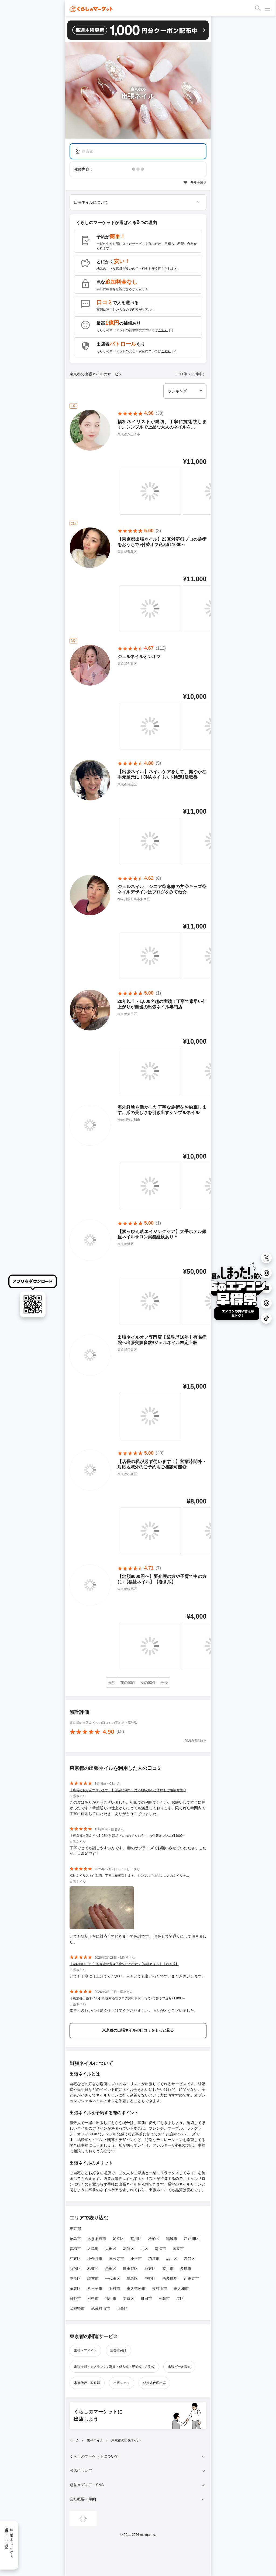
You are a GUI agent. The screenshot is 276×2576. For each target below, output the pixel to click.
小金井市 (94, 2258)
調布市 (93, 2278)
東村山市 (159, 2288)
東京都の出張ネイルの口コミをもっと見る (138, 2030)
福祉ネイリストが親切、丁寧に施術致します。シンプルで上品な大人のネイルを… (129, 1876)
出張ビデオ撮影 (179, 2367)
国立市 (178, 2248)
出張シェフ (121, 2383)
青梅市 (75, 2248)
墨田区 (110, 2268)
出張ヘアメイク (85, 2350)
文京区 (128, 2298)
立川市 (168, 2268)
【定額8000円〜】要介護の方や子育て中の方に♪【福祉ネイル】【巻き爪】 (124, 1964)
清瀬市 (160, 2248)
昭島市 (75, 2238)
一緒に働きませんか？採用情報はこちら (9, 2541)
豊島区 (132, 2278)
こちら (166, 330)
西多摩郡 (169, 2278)
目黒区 (122, 2308)
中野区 (150, 2278)
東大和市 (181, 2288)
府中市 (93, 2298)
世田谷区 (130, 2268)
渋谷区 (189, 2258)
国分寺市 (116, 2258)
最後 (164, 1682)
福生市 (110, 2298)
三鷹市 (164, 2298)
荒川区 (136, 2238)
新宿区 (75, 2268)
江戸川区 (191, 2238)
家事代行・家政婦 (87, 2383)
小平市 (136, 2258)
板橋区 (154, 2238)
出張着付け (118, 2350)
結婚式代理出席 (154, 2383)
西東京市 (191, 2278)
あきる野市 (96, 2238)
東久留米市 (136, 2288)
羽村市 (114, 2288)
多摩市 (185, 2268)
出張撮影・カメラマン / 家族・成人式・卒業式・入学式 (114, 2367)
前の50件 (128, 1682)
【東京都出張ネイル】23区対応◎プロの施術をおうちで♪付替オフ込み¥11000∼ (127, 1836)
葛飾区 (128, 2248)
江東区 (75, 2258)
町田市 (146, 2298)
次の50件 (148, 1682)
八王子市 (94, 2288)
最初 (112, 1682)
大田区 (110, 2248)
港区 (180, 2298)
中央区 (75, 2278)
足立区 (118, 2238)
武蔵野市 (77, 2308)
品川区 (171, 2258)
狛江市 (154, 2258)
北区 (144, 2248)
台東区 (150, 2268)
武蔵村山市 (100, 2308)
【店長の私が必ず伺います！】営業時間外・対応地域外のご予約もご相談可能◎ (128, 1790)
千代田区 (112, 2278)
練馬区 (75, 2288)
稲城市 (171, 2238)
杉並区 (93, 2268)
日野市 (75, 2298)
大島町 (93, 2248)
